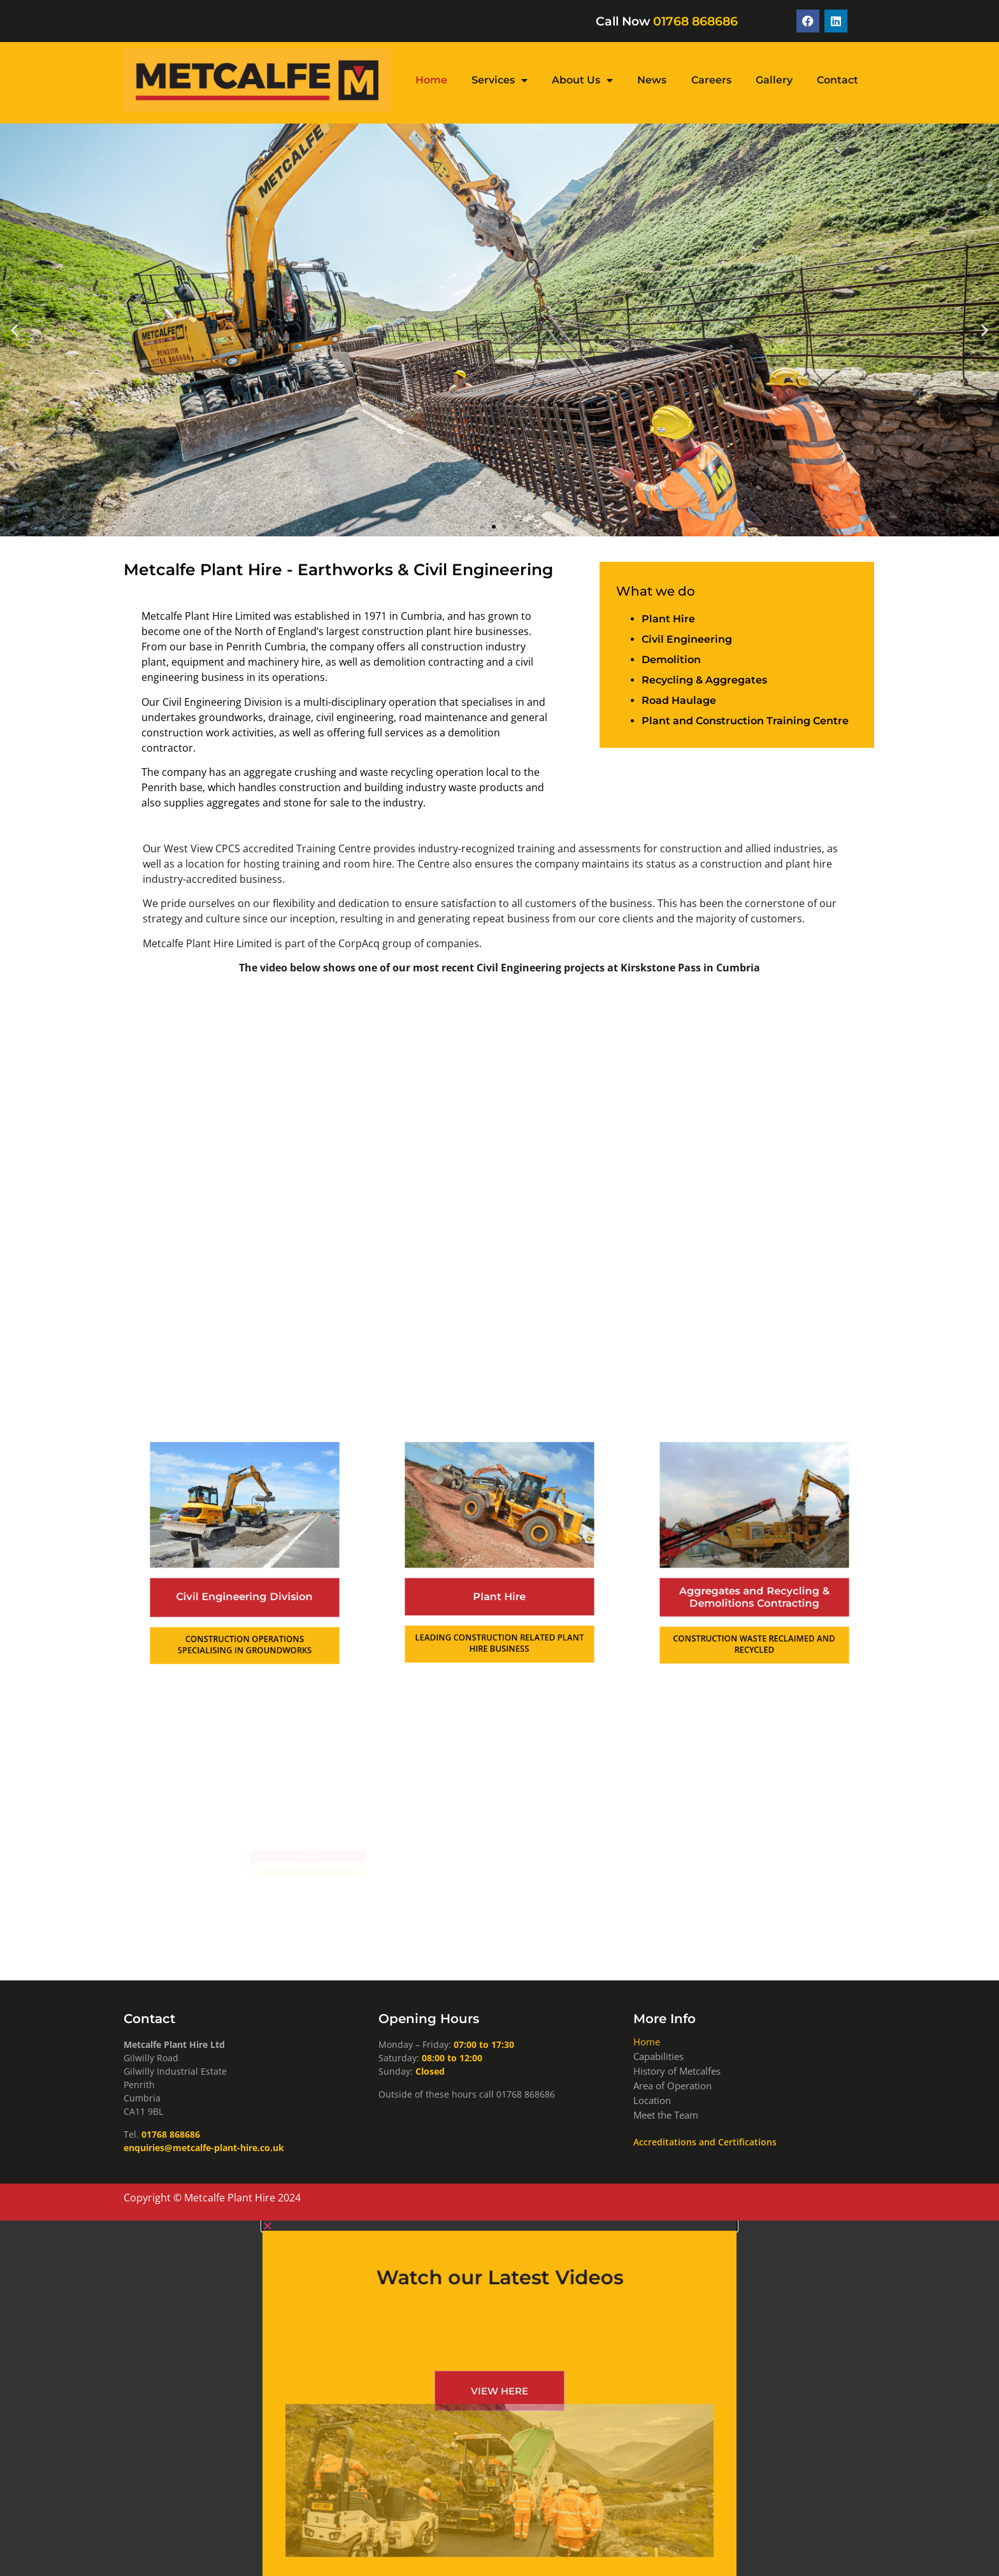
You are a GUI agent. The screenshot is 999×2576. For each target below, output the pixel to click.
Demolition (671, 660)
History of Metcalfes (677, 2070)
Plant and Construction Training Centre (745, 721)
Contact (837, 80)
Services (499, 80)
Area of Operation (672, 2085)
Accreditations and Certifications (705, 2142)
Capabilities (658, 2056)
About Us (582, 80)
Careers (711, 80)
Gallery (774, 80)
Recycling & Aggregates (704, 680)
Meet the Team (665, 2114)
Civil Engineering (687, 639)
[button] (14, 330)
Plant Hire (668, 619)
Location (652, 2100)
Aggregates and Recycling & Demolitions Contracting (754, 1583)
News (651, 80)
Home (431, 80)
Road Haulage (679, 700)
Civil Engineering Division (244, 1583)
